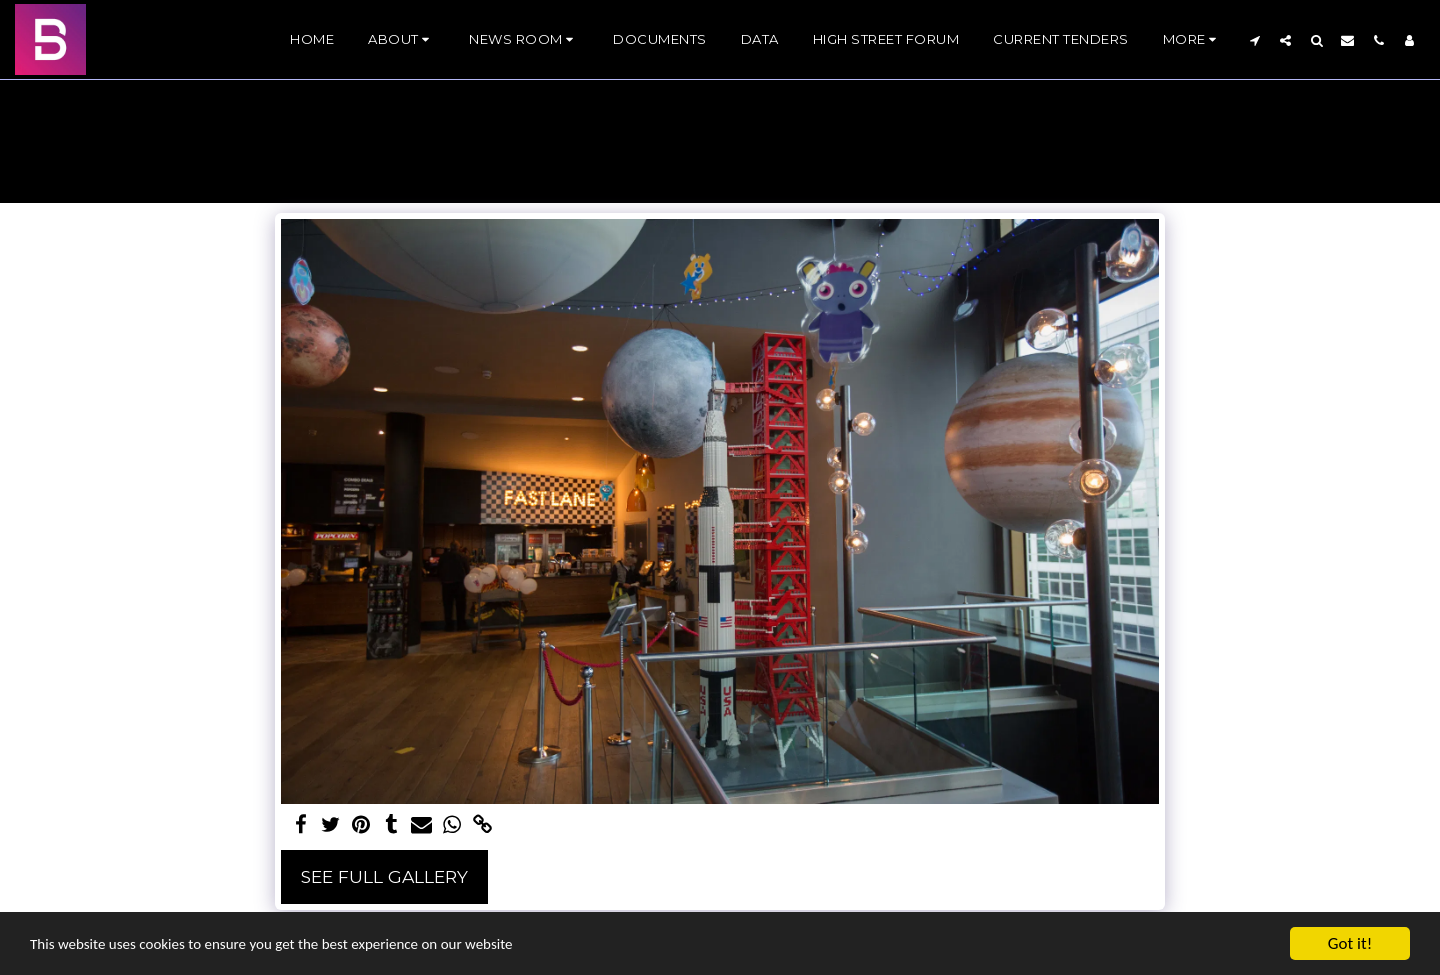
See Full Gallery (384, 876)
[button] (401, 40)
